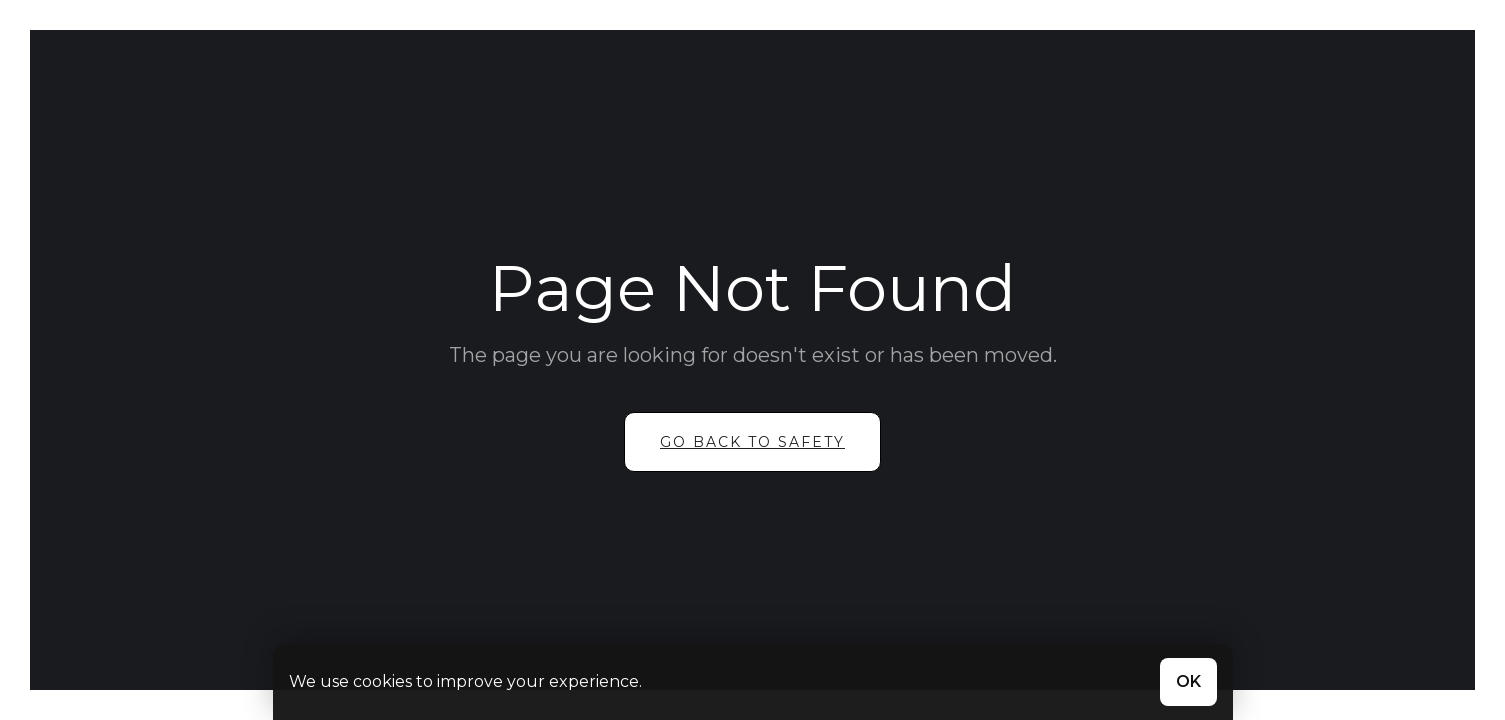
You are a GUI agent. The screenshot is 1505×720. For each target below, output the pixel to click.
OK (1188, 681)
